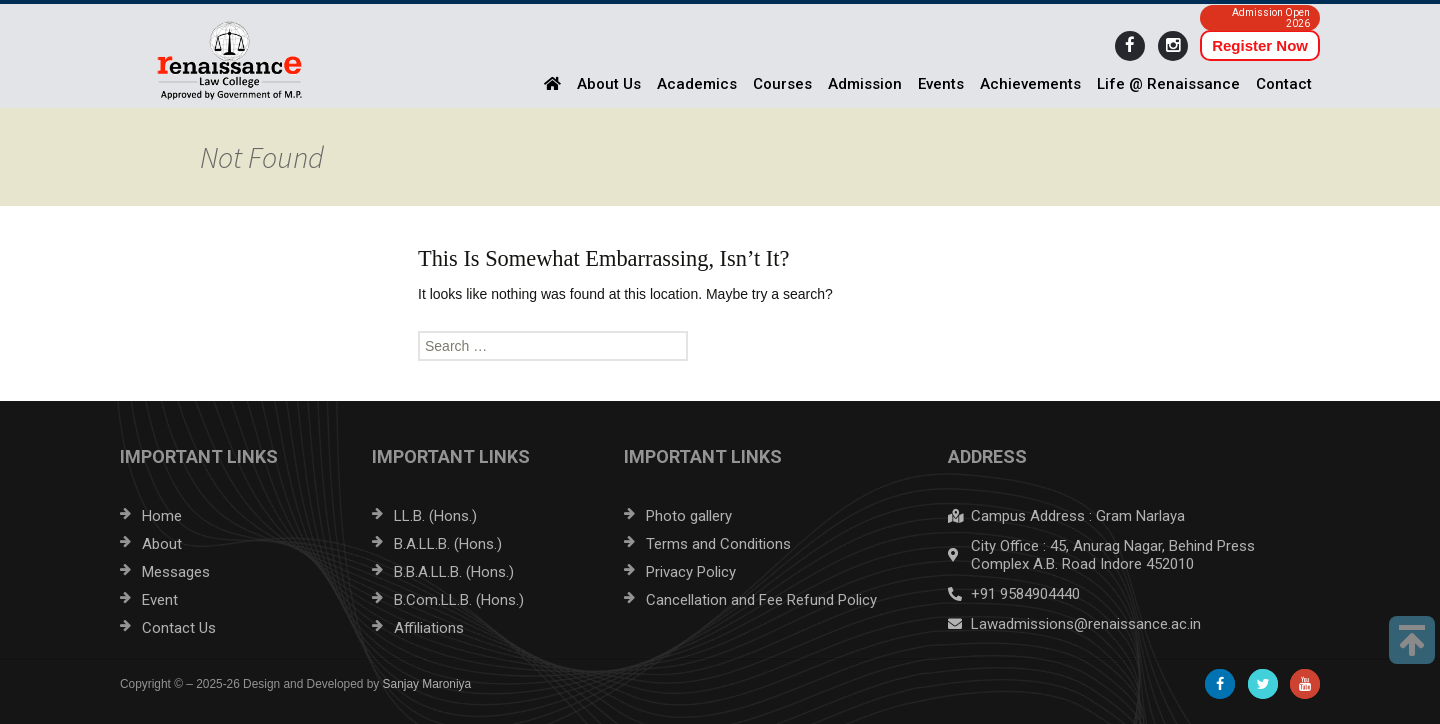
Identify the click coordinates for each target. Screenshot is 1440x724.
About (162, 544)
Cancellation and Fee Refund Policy (761, 600)
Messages (176, 572)
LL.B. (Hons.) (435, 516)
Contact (1284, 84)
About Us (609, 84)
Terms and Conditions (718, 544)
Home (162, 516)
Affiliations (429, 628)
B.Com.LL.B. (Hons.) (459, 600)
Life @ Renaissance (1168, 84)
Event (160, 600)
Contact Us (179, 628)
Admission (865, 84)
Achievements (1030, 84)
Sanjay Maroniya (427, 684)
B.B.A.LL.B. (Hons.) (454, 572)
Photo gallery (689, 516)
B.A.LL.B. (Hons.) (448, 544)
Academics (697, 84)
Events (941, 84)
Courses (782, 84)
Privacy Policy (691, 572)
